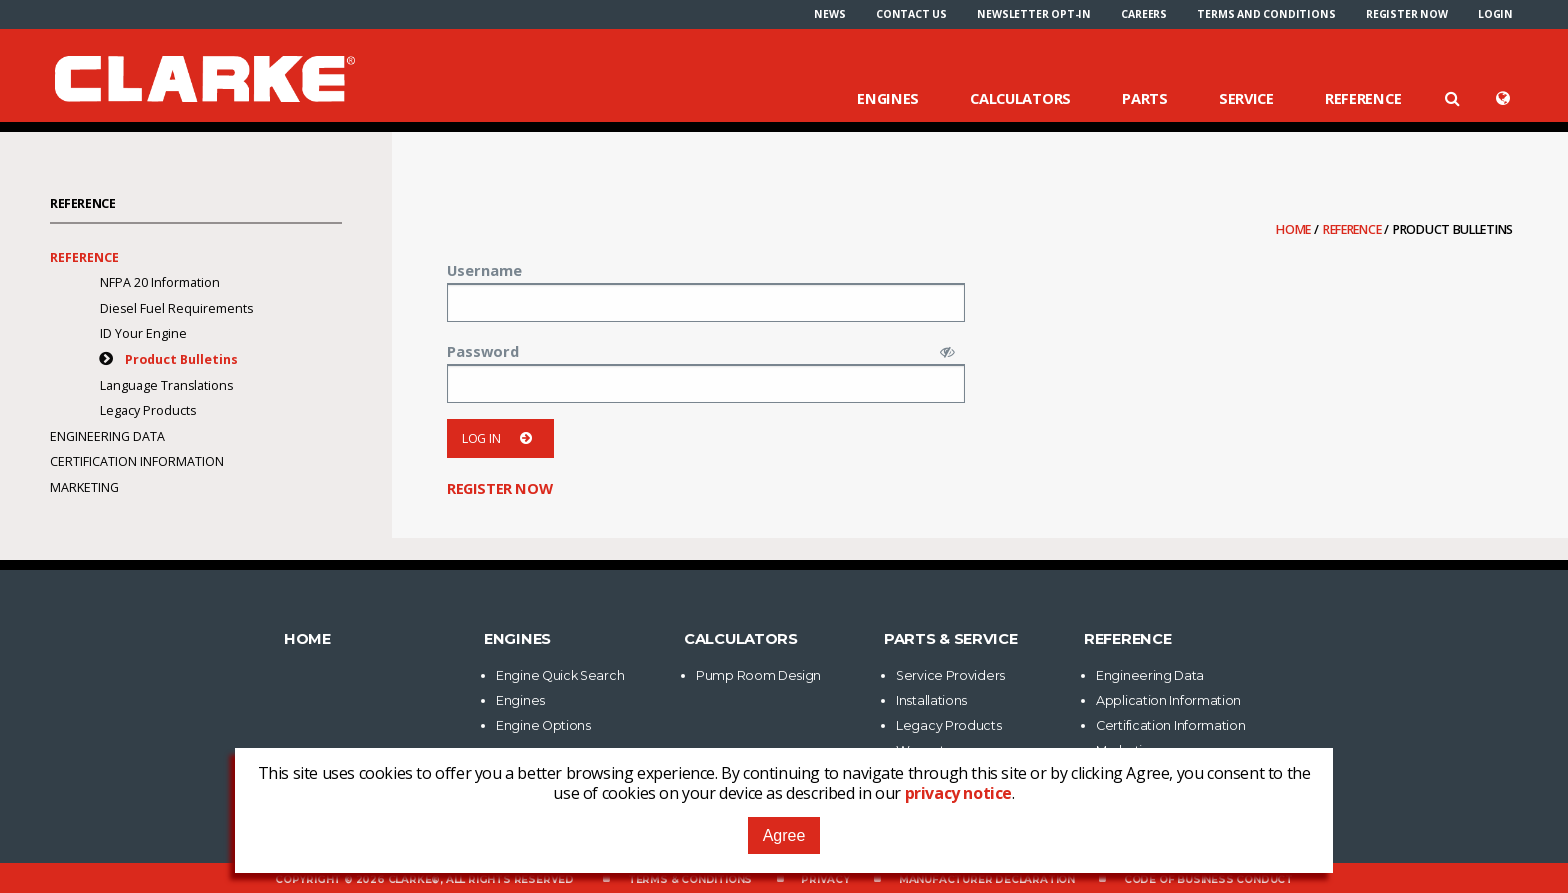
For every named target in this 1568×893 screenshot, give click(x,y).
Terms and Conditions (1266, 14)
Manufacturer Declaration (987, 879)
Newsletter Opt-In (1034, 14)
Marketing (84, 487)
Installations (931, 700)
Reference (1363, 98)
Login (1495, 14)
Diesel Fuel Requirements (176, 308)
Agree (784, 835)
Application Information (1168, 700)
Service (1246, 98)
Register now (1407, 14)
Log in (500, 438)
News (829, 14)
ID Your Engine (143, 333)
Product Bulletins (181, 359)
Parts (1145, 98)
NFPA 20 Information (160, 282)
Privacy (825, 879)
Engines (888, 98)
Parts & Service (951, 639)
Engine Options (543, 725)
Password (483, 351)
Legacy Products (148, 410)
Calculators (1020, 98)
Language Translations (166, 385)
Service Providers (950, 675)
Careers (1144, 14)
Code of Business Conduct (1208, 879)
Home (1295, 229)
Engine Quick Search (560, 675)
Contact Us (911, 14)
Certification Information (137, 461)
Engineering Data (107, 436)
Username (484, 270)
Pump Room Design (758, 675)
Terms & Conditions (690, 879)
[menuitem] (829, 14)
